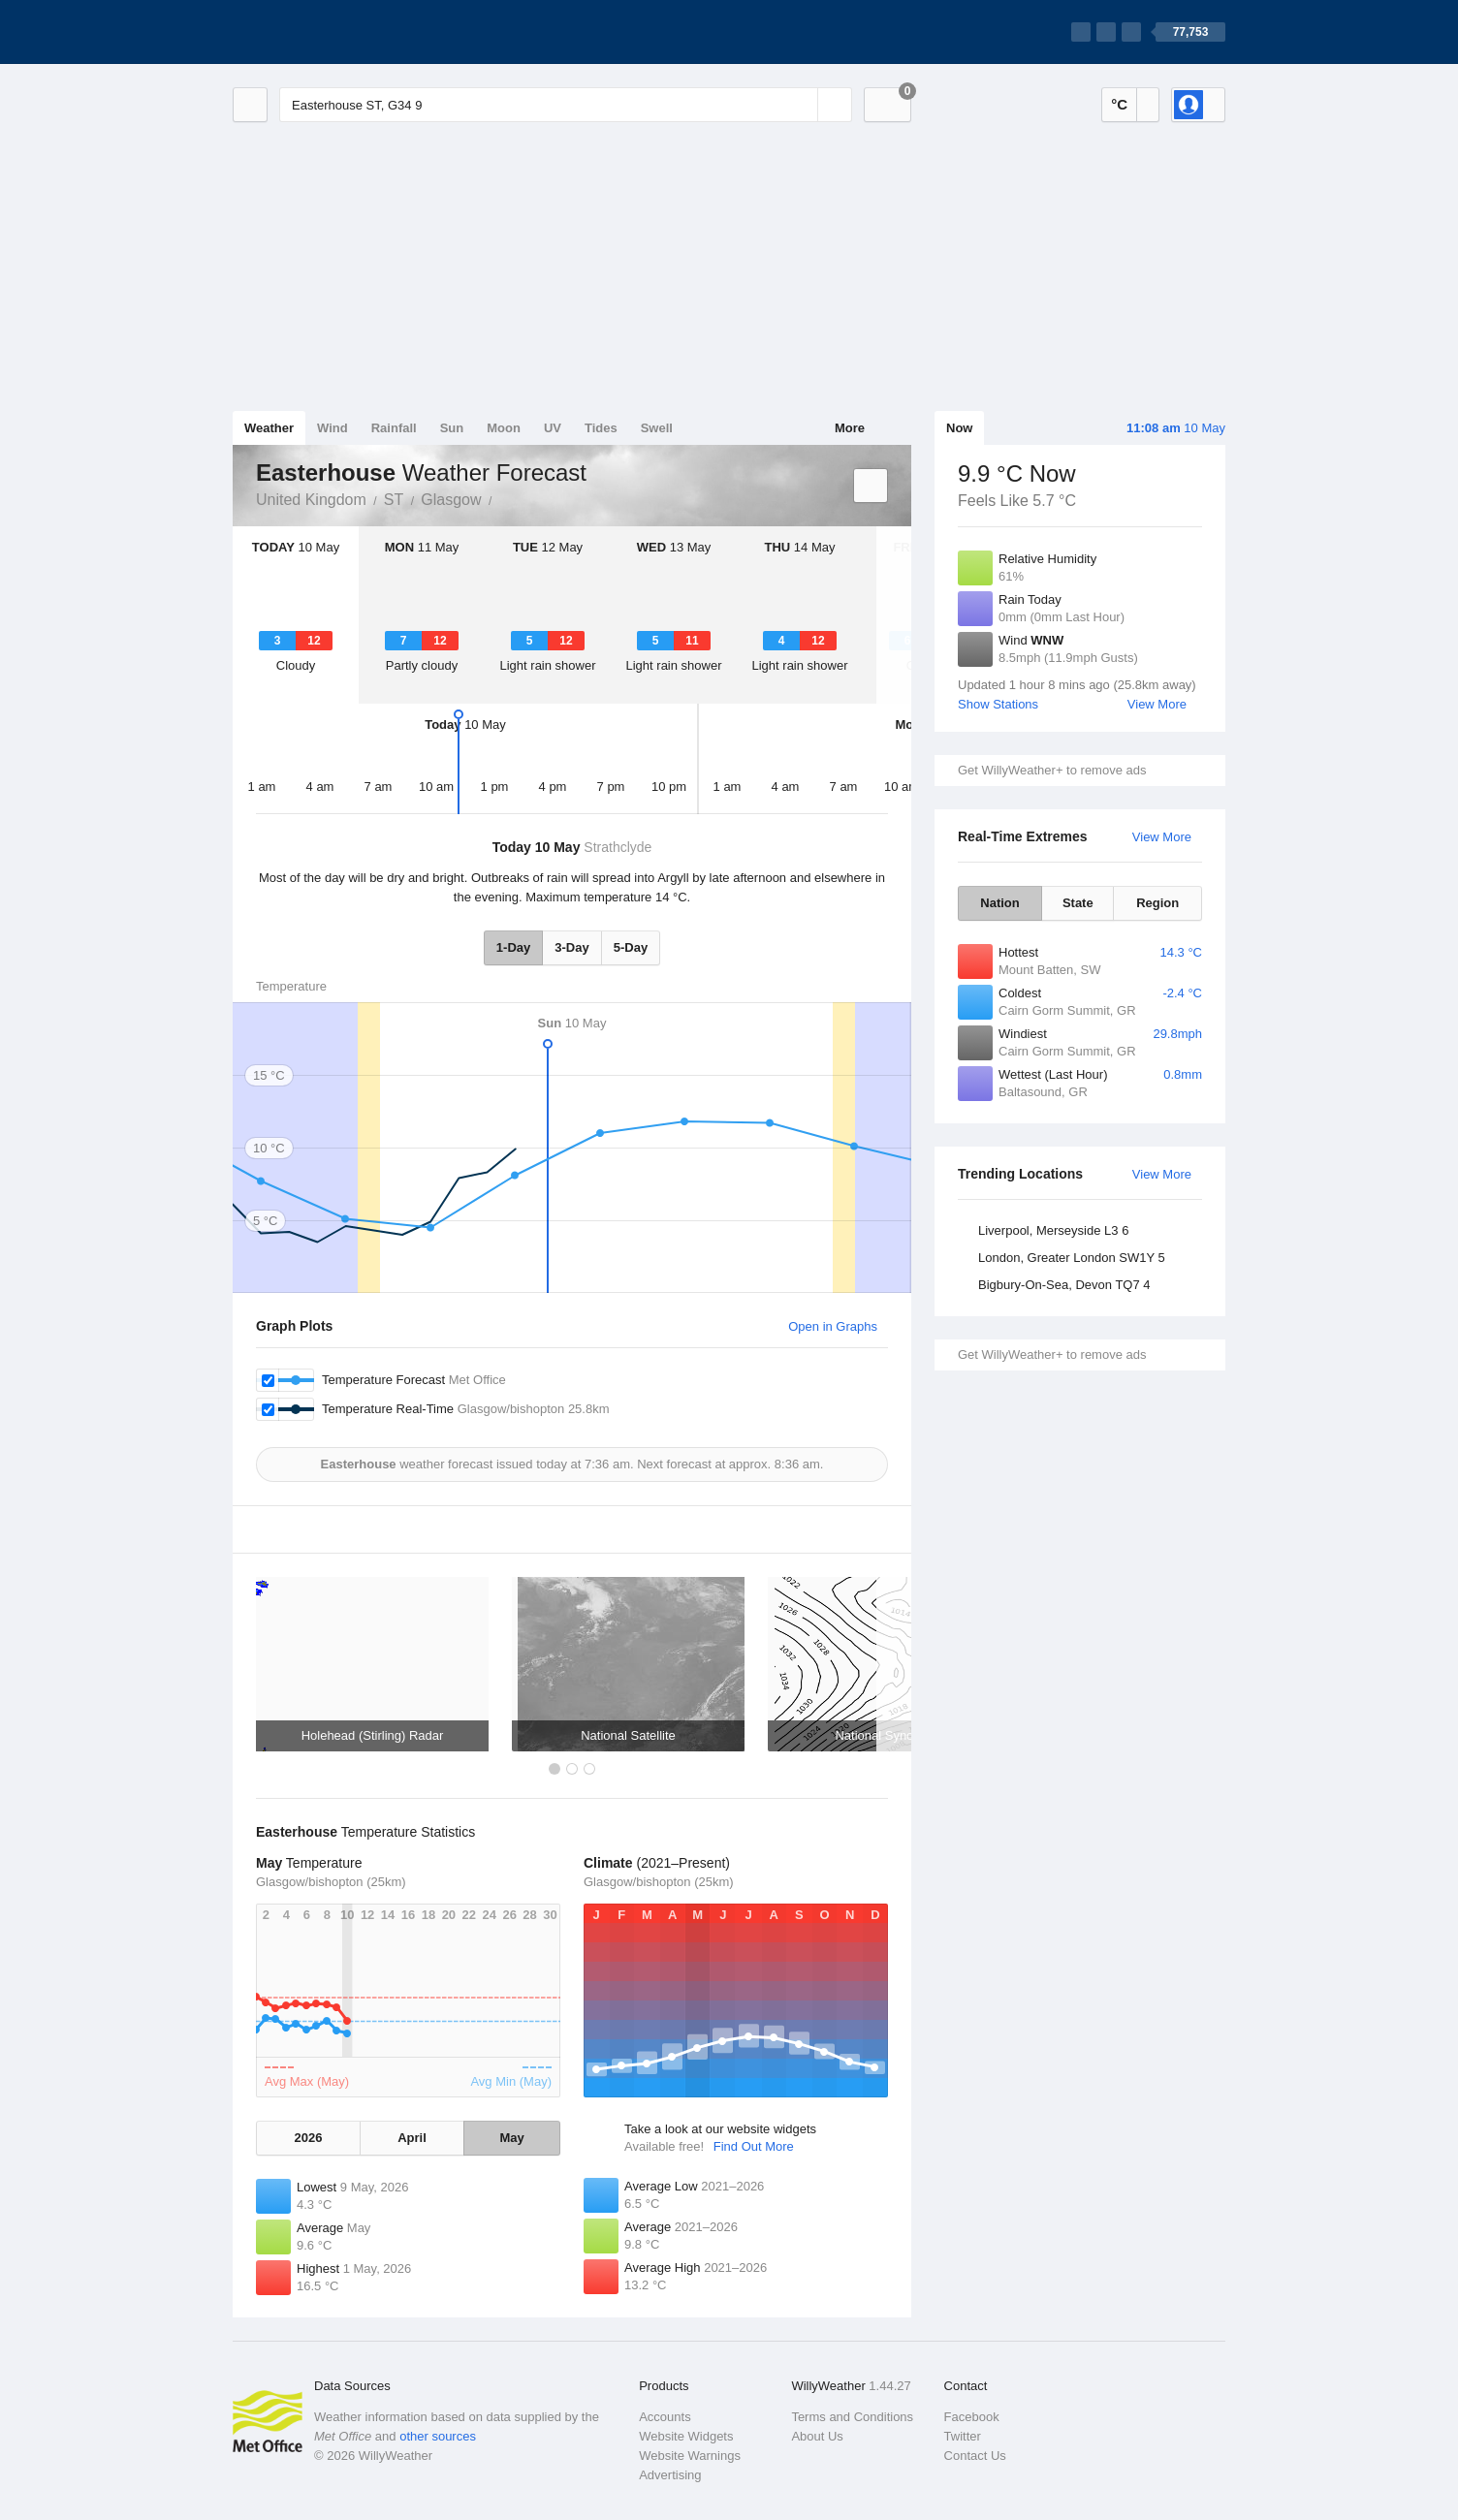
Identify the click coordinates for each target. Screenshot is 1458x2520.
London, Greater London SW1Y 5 (1071, 1257)
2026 (308, 2137)
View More (1157, 704)
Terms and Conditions (852, 2417)
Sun (452, 428)
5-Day (631, 947)
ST (393, 499)
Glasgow (451, 499)
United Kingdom (311, 499)
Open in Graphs (832, 1326)
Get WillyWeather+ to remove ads (1052, 770)
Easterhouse (503, 498)
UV (552, 428)
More (850, 428)
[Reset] (800, 104)
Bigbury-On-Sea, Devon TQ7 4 (1064, 1284)
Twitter (962, 2436)
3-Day (571, 947)
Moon (504, 428)
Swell (657, 428)
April (412, 2137)
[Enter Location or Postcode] (565, 104)
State (1078, 903)
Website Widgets (686, 2436)
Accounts (664, 2417)
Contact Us (975, 2455)
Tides (601, 428)
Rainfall (394, 428)
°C (1119, 104)
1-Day (513, 947)
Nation (999, 903)
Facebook (971, 2417)
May (511, 2137)
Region (1157, 903)
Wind (332, 428)
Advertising (670, 2475)
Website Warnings (690, 2455)
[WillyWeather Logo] (324, 32)
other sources (437, 2436)
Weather (269, 428)
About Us (816, 2436)
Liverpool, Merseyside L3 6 (1053, 1230)
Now (959, 428)
